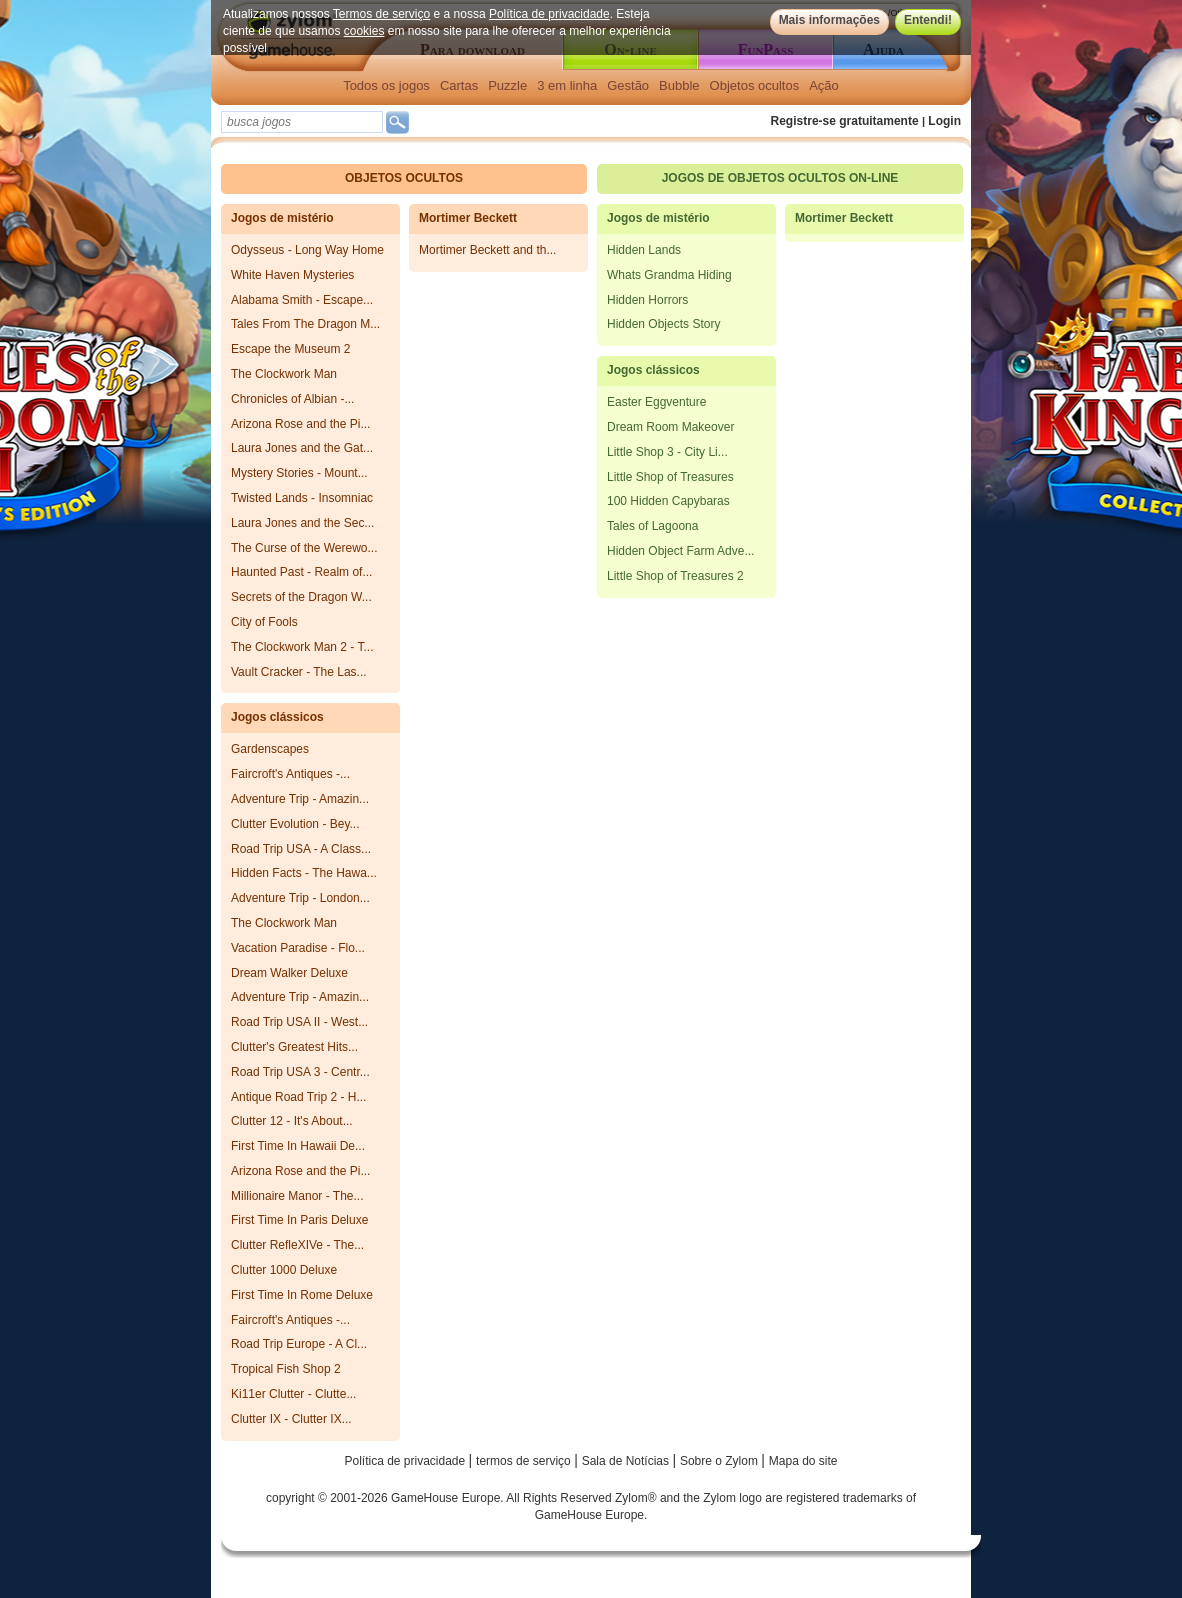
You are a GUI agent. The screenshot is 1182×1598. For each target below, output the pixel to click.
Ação (824, 85)
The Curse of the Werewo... (304, 548)
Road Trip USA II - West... (299, 1022)
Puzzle (507, 85)
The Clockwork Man (284, 374)
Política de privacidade (549, 14)
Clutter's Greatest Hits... (294, 1047)
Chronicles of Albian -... (292, 399)
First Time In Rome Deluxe (302, 1295)
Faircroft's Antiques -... (290, 774)
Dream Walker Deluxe (289, 973)
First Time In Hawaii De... (298, 1146)
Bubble (679, 85)
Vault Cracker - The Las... (299, 672)
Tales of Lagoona (652, 526)
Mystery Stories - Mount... (299, 473)
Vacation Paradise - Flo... (298, 948)
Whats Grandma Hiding (669, 275)
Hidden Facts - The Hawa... (304, 873)
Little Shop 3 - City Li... (667, 452)
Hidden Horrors (647, 300)
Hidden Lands (644, 250)
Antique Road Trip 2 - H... (298, 1097)
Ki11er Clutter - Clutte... (293, 1394)
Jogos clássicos (277, 717)
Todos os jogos (386, 85)
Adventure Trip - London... (300, 898)
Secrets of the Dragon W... (301, 597)
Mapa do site (803, 1461)
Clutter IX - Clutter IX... (291, 1419)
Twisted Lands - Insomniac (302, 498)
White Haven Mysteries (292, 275)
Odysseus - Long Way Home (307, 250)
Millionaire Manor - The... (297, 1196)
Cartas (459, 85)
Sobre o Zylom (720, 1461)
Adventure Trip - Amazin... (300, 799)
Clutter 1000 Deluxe (284, 1270)
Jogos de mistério (282, 218)
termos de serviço (525, 1461)
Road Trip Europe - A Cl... (299, 1344)
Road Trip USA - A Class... (301, 849)
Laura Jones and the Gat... (302, 448)
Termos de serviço (381, 14)
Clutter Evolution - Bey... (295, 824)
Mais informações (829, 20)
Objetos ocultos (755, 85)
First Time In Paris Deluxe (299, 1220)
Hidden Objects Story (663, 324)
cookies (364, 31)
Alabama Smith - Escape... (302, 300)
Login (944, 121)
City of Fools (264, 622)
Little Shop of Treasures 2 (675, 576)
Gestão (628, 85)
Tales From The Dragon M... (305, 324)
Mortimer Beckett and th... (487, 250)
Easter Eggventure (656, 402)
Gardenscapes (270, 749)
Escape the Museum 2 (290, 349)
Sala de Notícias (627, 1461)
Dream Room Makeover (670, 427)
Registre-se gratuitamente (845, 121)
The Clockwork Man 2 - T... (302, 647)
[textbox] (302, 122)
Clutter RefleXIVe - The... (297, 1245)
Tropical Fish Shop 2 (286, 1369)
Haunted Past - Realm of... (301, 572)
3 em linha (567, 85)
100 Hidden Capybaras (668, 501)
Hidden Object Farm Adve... (680, 551)
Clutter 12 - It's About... (292, 1121)
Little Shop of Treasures (670, 477)
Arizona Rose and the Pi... (300, 424)
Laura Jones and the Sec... (302, 523)
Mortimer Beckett (468, 218)
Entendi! (928, 20)
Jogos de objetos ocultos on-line (780, 178)
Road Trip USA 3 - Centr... (300, 1072)
